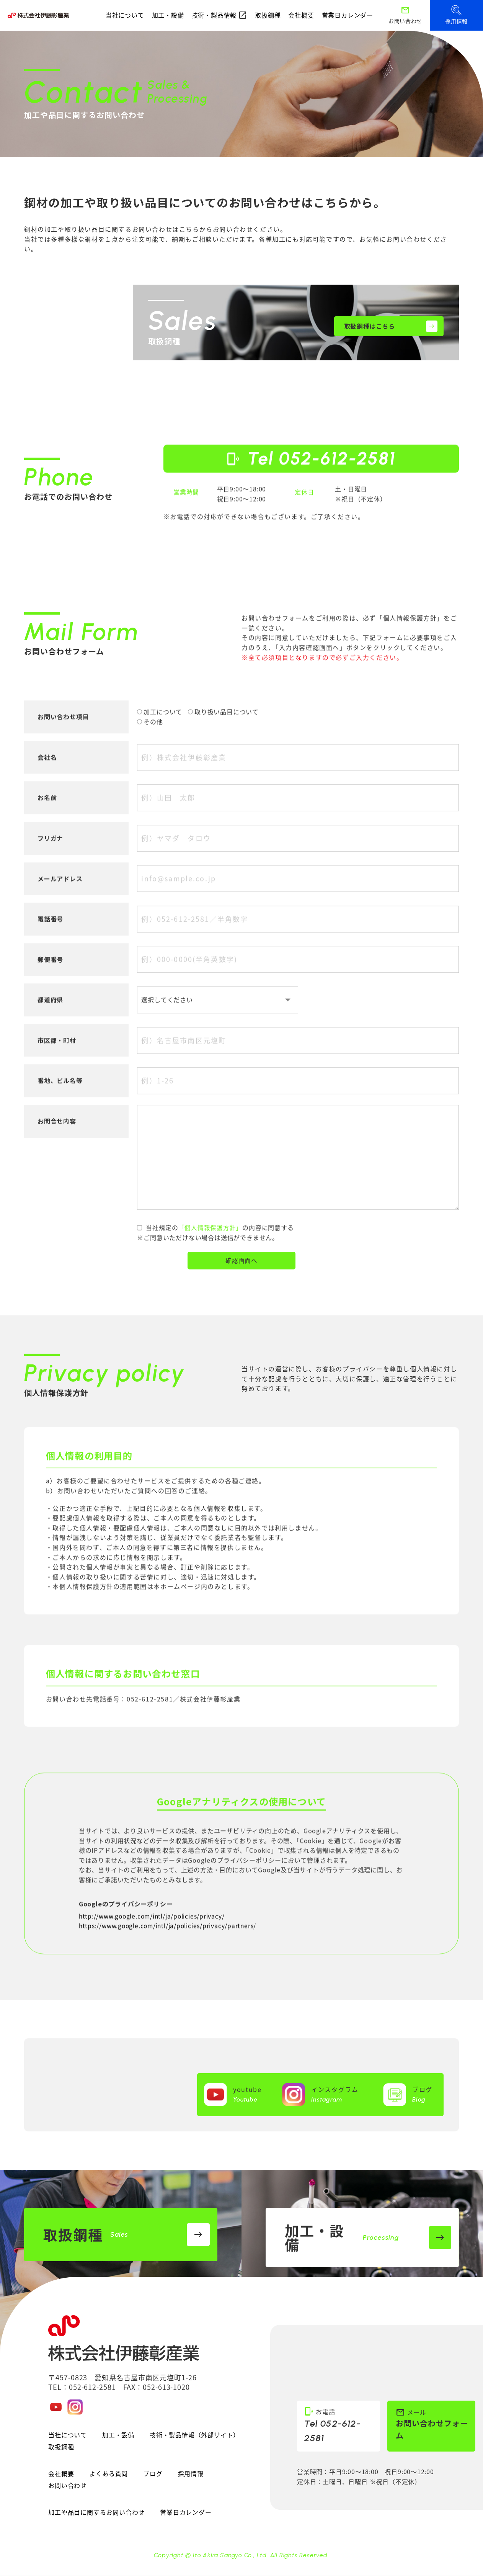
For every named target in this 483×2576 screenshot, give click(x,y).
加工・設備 (168, 15)
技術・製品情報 (220, 15)
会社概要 (301, 15)
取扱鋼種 (268, 15)
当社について (125, 15)
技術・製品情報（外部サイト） (195, 2435)
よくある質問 (108, 2474)
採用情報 (191, 2474)
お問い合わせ (67, 2486)
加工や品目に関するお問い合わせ (96, 2512)
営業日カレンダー (347, 15)
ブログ (152, 2474)
